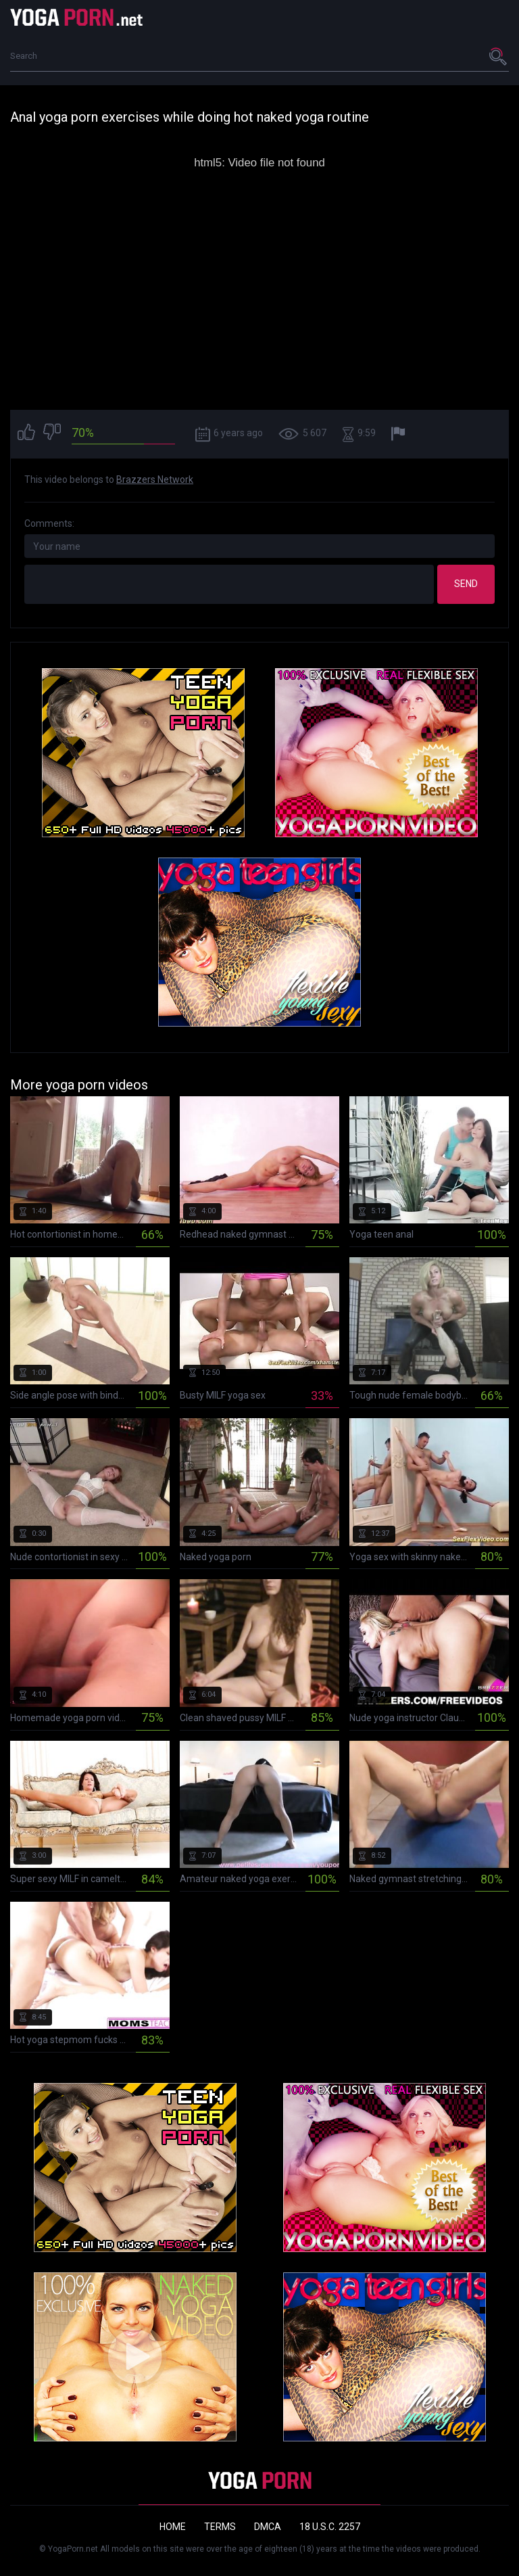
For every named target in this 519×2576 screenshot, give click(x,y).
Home (172, 2526)
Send (466, 583)
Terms (220, 2526)
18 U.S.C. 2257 (329, 2526)
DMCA (267, 2526)
